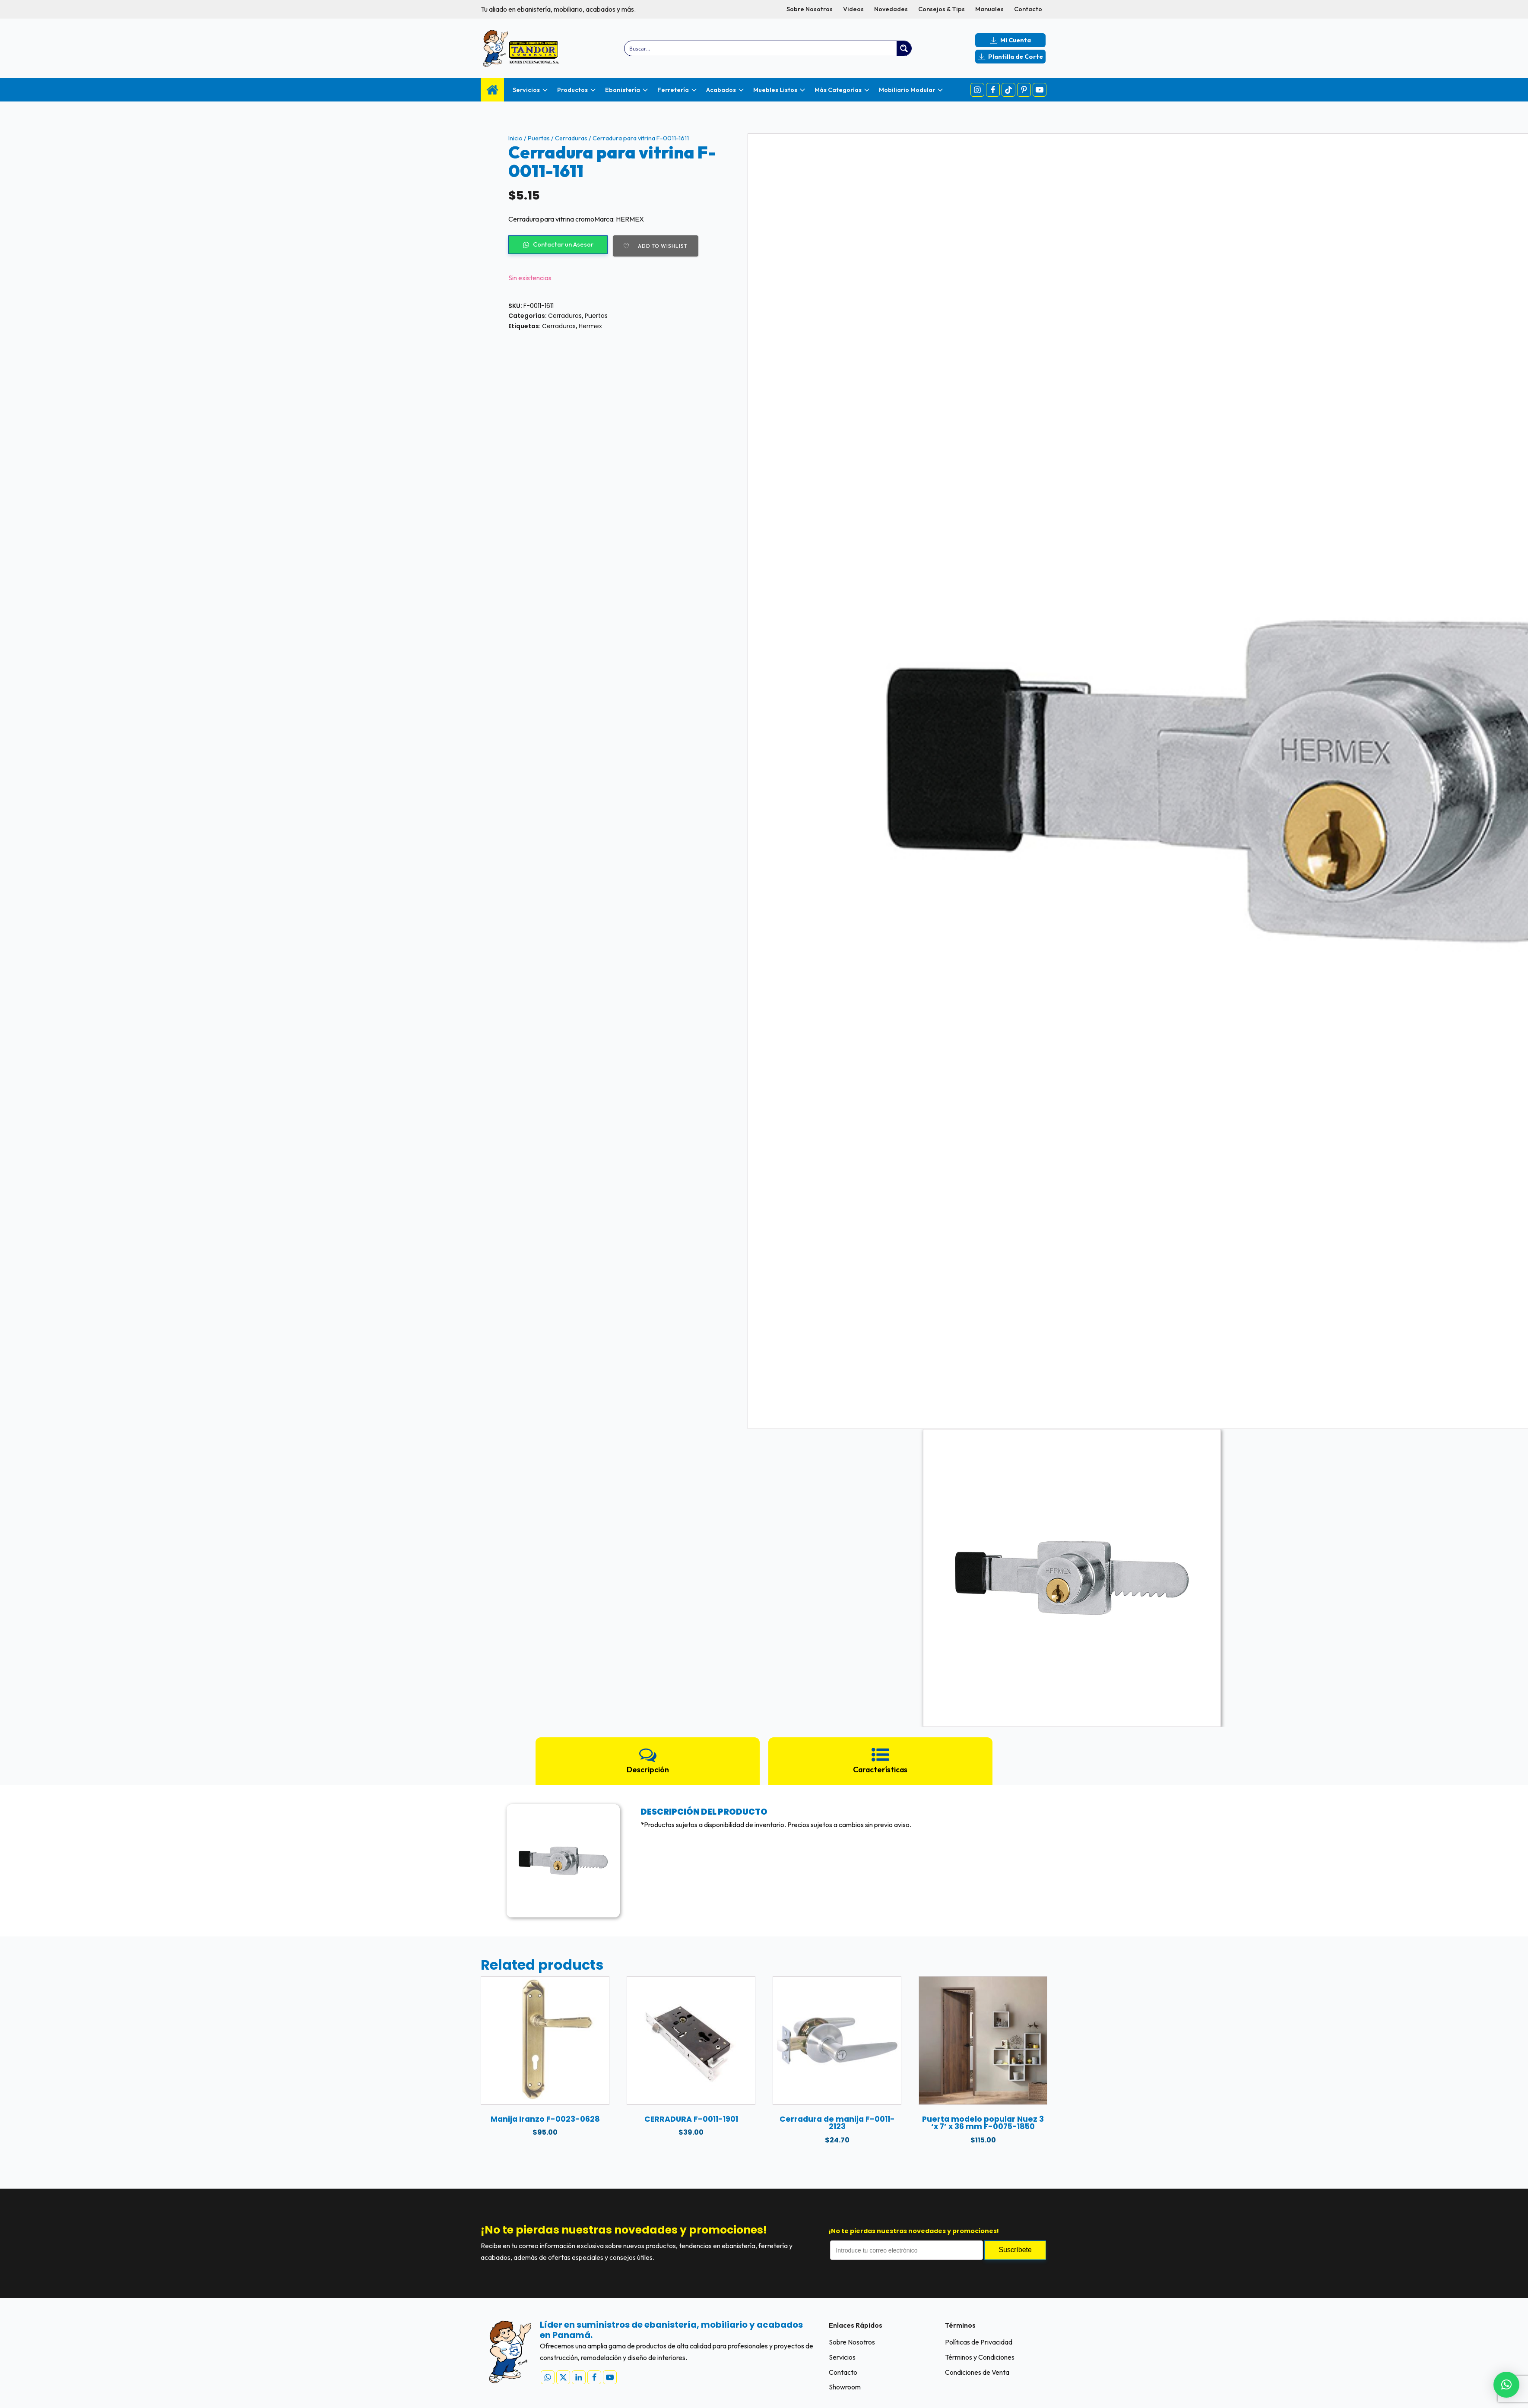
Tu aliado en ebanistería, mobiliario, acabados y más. (558, 9)
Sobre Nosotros (809, 9)
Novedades (891, 9)
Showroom (845, 2387)
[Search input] (761, 48)
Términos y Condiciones (979, 2357)
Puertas (539, 138)
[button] (1506, 2385)
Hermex (590, 326)
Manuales (989, 9)
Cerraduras (571, 138)
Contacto (1028, 9)
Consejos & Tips (941, 9)
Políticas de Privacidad (978, 2342)
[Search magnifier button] (904, 48)
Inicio (515, 138)
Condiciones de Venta (977, 2372)
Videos (853, 9)
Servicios (842, 2357)
